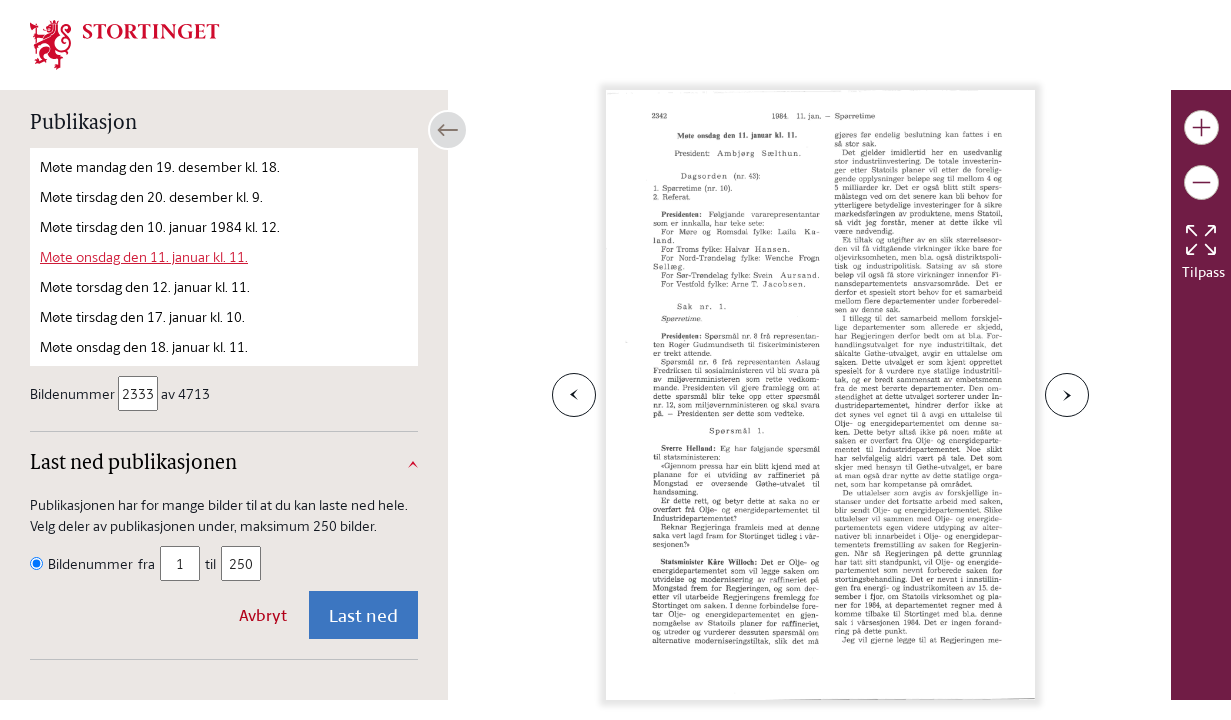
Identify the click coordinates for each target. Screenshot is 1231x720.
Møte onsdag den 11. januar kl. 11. (144, 256)
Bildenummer (74, 393)
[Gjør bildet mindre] (1201, 182)
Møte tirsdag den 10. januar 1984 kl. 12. (160, 226)
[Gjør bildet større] (1201, 127)
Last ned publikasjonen (133, 464)
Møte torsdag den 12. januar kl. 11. (145, 286)
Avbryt (263, 615)
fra (146, 563)
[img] (125, 43)
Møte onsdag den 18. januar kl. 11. (144, 346)
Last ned (363, 615)
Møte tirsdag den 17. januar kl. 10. (142, 316)
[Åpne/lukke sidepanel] (448, 130)
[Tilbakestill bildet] (1201, 240)
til (210, 563)
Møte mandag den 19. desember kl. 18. (160, 166)
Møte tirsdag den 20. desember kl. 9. (151, 196)
